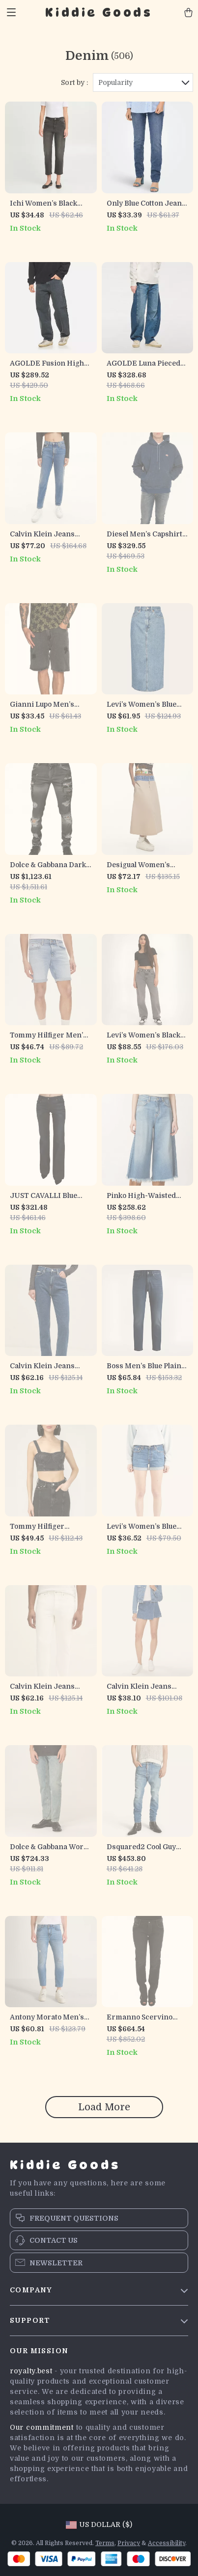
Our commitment (42, 2427)
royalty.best (31, 2371)
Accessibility (166, 2543)
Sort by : (74, 82)
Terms (104, 2543)
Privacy (128, 2543)
